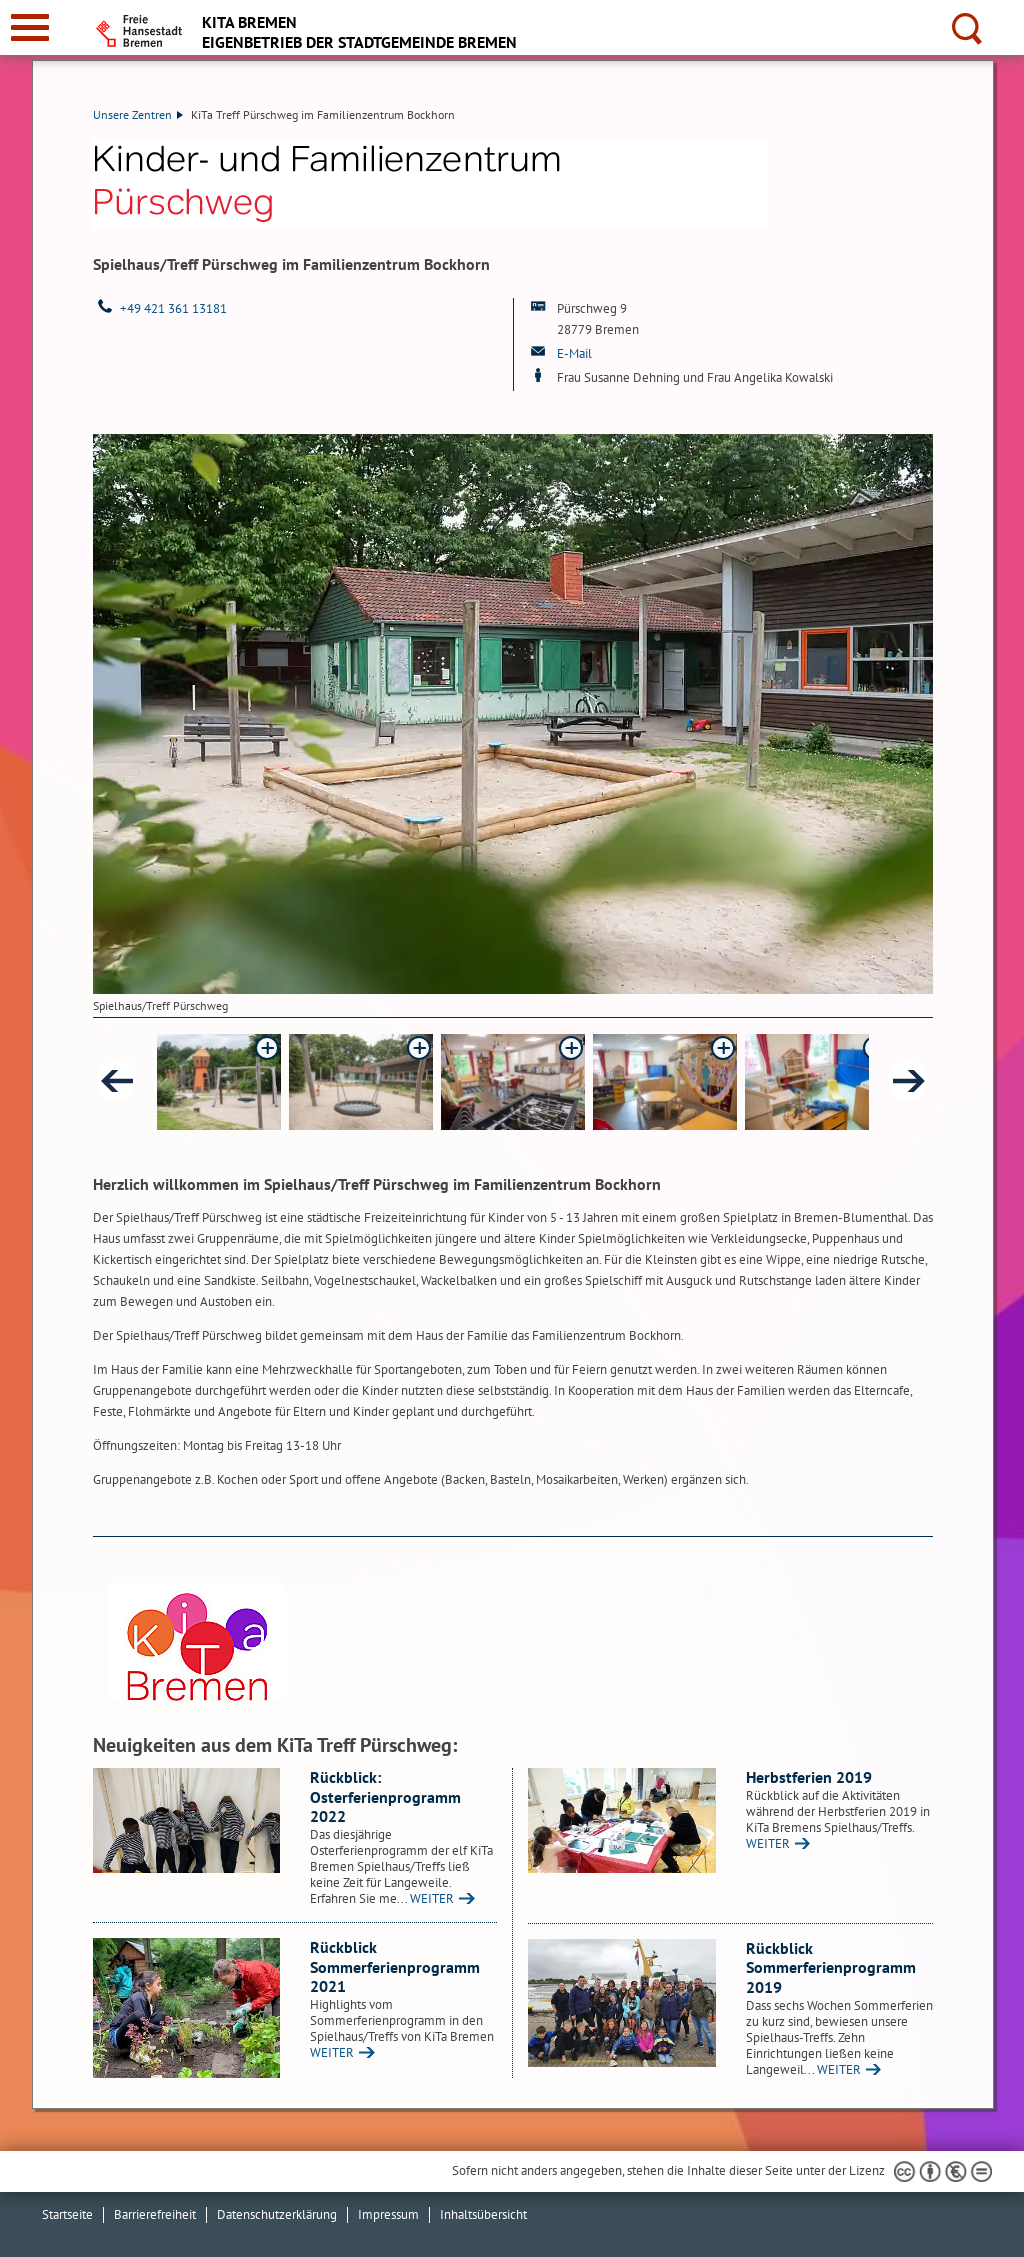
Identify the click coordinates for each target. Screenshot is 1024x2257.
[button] (209, 1082)
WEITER (432, 1898)
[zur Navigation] (30, 27)
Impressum (388, 2214)
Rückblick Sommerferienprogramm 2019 (831, 1967)
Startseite (67, 2214)
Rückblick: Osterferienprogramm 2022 (385, 1796)
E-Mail (574, 353)
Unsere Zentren (138, 114)
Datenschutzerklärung (277, 2214)
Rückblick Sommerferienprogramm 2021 (395, 1966)
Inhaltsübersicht (483, 2214)
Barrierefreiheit (155, 2214)
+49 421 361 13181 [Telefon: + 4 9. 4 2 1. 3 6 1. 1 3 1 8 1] (173, 308)
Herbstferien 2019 (809, 1777)
